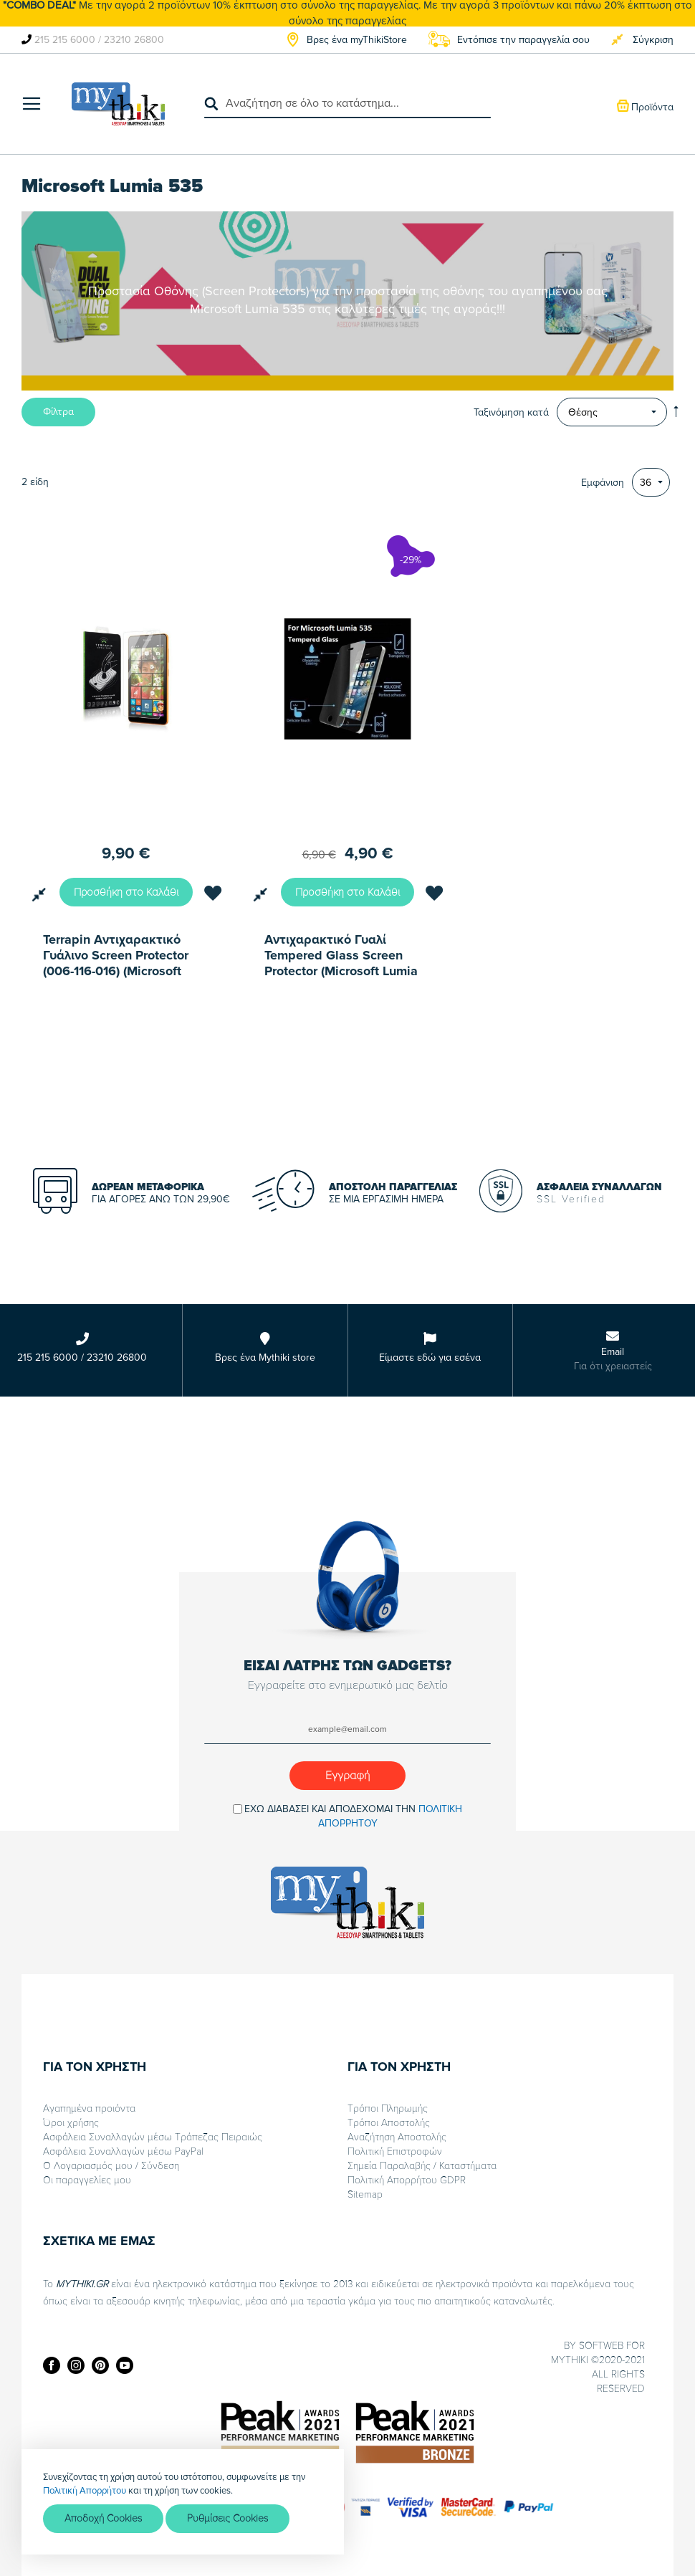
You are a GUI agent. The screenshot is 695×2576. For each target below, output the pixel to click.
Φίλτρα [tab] (58, 412)
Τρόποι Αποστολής (389, 2123)
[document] (182, 2502)
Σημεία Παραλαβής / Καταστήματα (422, 2166)
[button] (212, 895)
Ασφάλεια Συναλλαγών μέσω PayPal (123, 2151)
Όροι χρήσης (71, 2123)
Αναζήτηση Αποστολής (397, 2137)
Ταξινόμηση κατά (511, 412)
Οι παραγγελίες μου (87, 2180)
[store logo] (118, 104)
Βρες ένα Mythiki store (265, 1357)
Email (612, 1352)
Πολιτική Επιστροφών (395, 2151)
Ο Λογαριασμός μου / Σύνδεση (111, 2166)
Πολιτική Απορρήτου (84, 2490)
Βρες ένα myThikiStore (357, 40)
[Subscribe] (347, 1775)
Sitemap (365, 2194)
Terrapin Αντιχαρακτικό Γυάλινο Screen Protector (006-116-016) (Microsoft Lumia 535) (115, 955)
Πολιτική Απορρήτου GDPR (407, 2180)
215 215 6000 (64, 40)
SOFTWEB (601, 2346)
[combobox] (347, 104)
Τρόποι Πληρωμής (388, 2108)
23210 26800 (134, 40)
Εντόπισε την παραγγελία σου (523, 40)
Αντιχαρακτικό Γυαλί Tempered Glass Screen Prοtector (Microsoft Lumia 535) (341, 955)
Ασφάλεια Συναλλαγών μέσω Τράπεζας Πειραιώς (152, 2137)
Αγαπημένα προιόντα (89, 2108)
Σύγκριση (653, 40)
